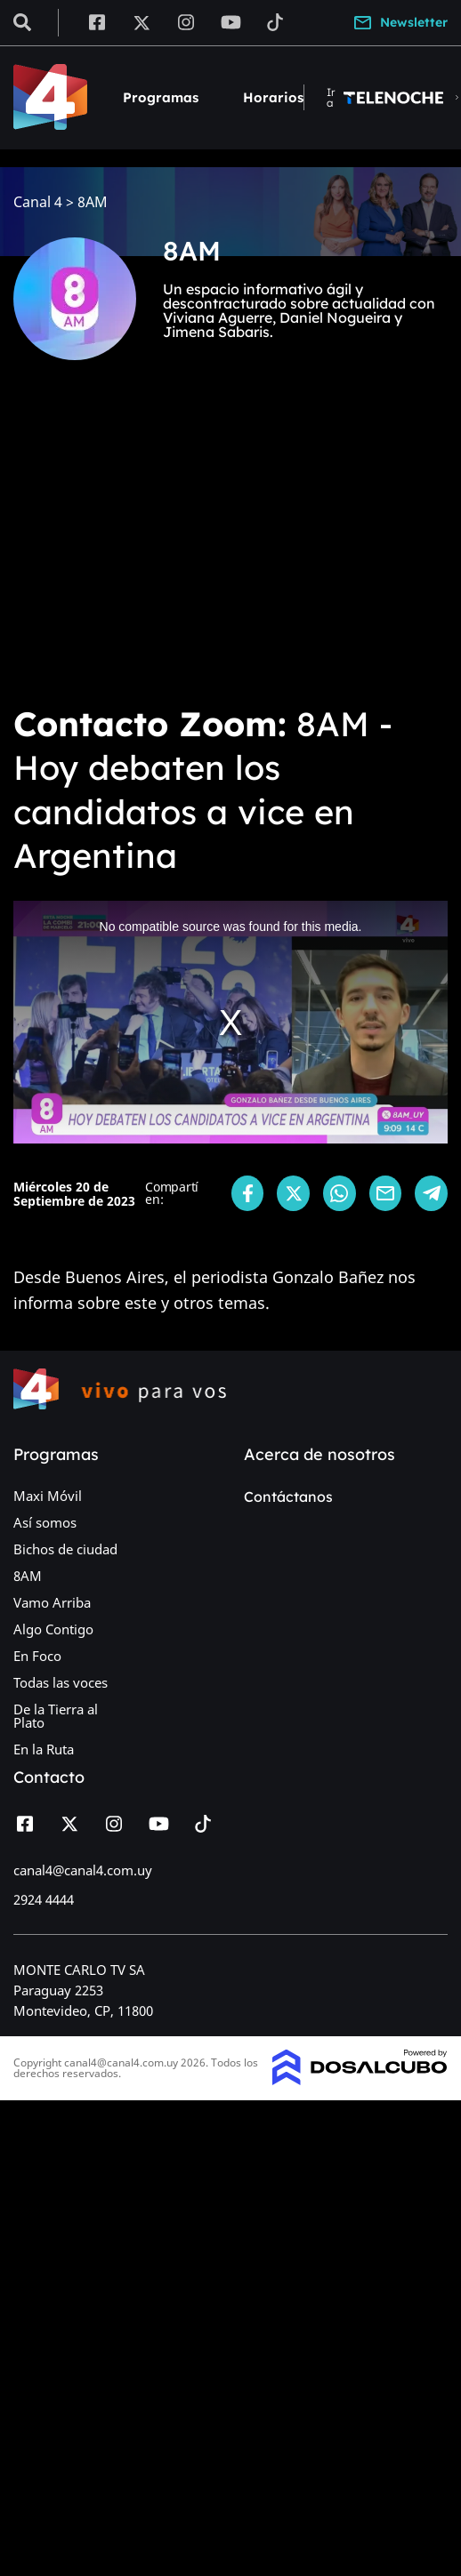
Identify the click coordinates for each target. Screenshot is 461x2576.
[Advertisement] (167, 544)
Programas (160, 97)
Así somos (45, 1522)
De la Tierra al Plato (55, 1715)
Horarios (273, 97)
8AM (27, 1576)
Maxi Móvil (47, 1496)
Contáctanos (288, 1496)
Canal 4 (37, 202)
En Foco (37, 1656)
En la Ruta (43, 1749)
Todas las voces (60, 1682)
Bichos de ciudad (65, 1549)
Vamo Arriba (52, 1602)
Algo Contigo (53, 1629)
